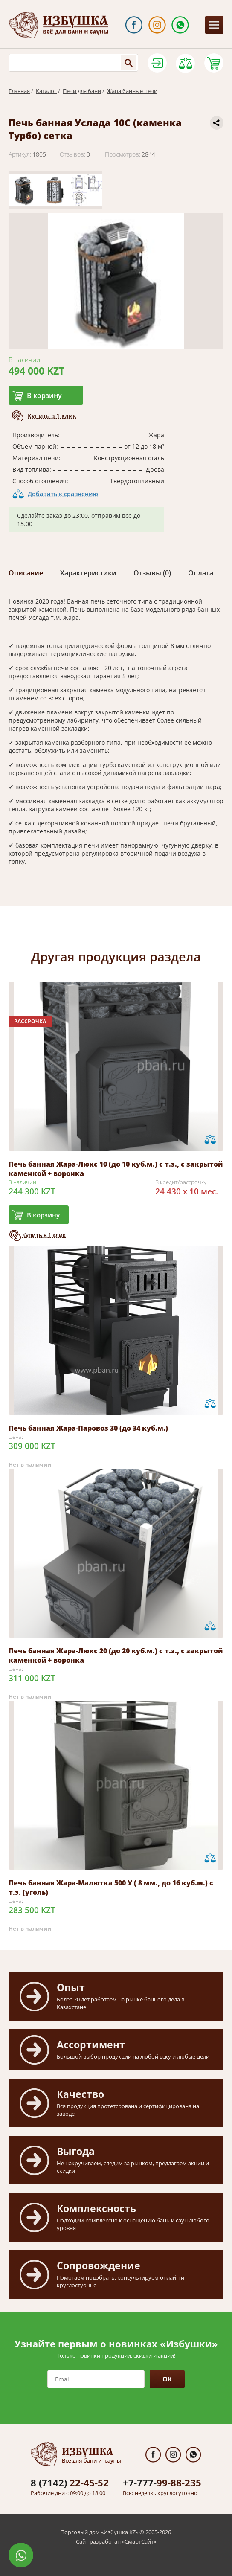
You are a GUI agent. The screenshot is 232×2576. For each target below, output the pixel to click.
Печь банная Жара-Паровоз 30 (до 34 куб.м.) (88, 1428)
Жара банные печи (132, 91)
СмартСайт (139, 2541)
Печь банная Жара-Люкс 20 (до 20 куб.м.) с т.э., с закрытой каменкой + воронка (116, 1655)
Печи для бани (82, 91)
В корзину (44, 395)
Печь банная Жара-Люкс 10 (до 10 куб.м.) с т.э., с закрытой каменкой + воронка (116, 1168)
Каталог (46, 91)
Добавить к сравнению (63, 494)
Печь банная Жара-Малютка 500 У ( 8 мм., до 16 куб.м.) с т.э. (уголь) (111, 1887)
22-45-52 (70, 2482)
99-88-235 (162, 2482)
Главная (19, 91)
